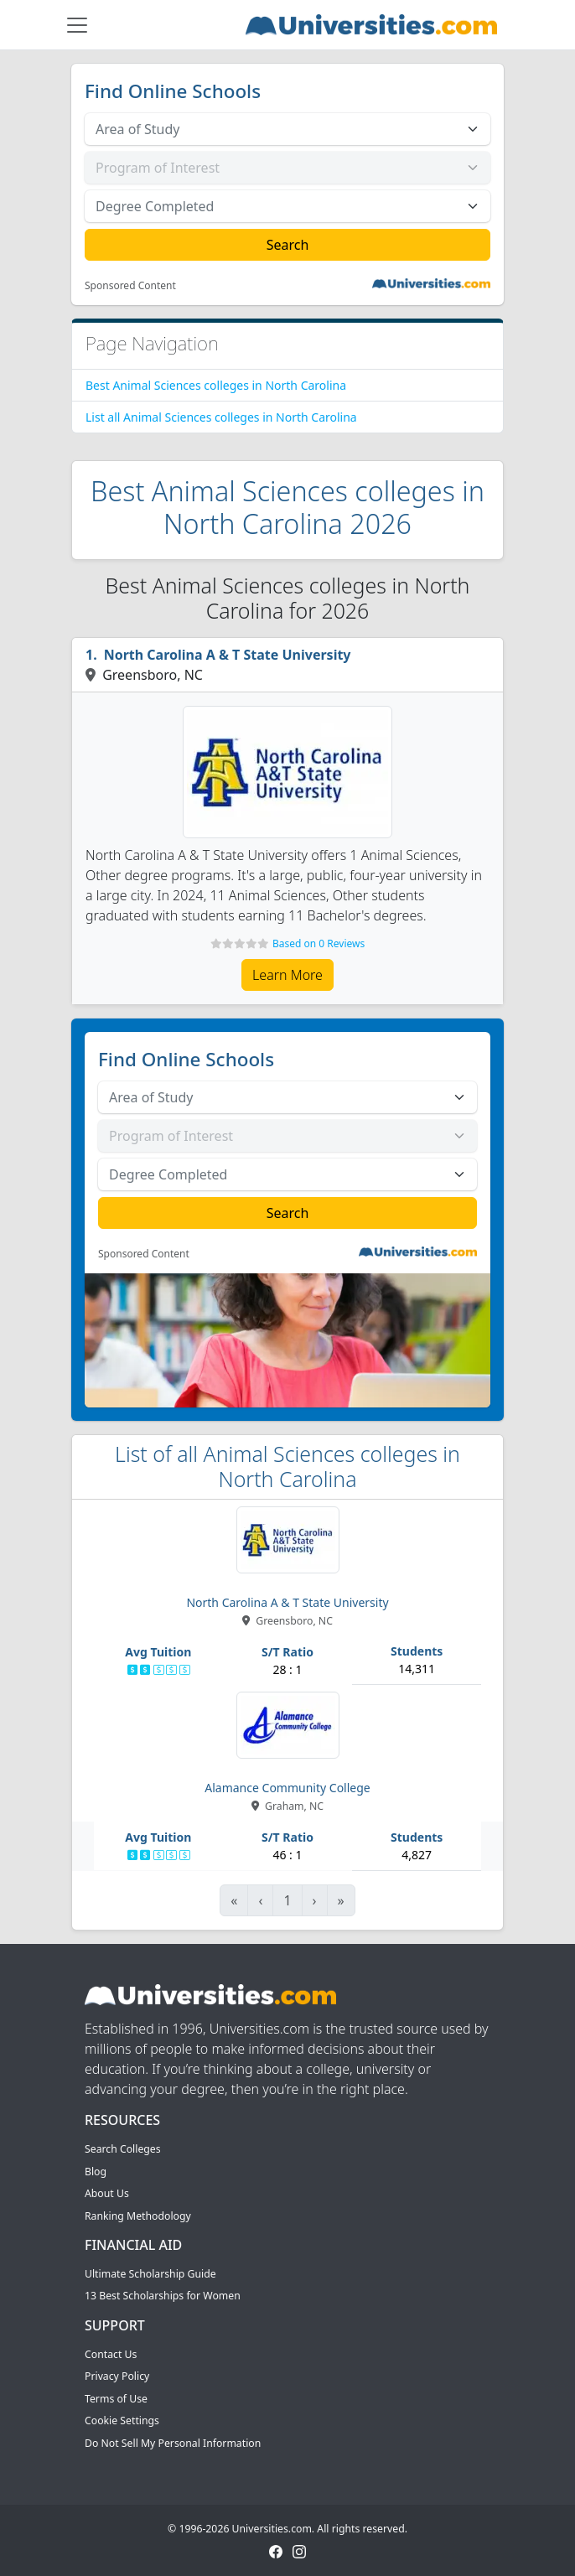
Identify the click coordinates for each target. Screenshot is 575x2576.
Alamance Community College (287, 1788)
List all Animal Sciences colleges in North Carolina (221, 417)
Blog (95, 2171)
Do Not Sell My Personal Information (173, 2443)
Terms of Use (116, 2399)
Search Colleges (123, 2149)
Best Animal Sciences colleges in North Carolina (215, 385)
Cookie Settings (122, 2420)
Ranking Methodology (138, 2216)
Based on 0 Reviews (318, 943)
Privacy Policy (117, 2376)
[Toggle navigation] (77, 25)
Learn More (287, 975)
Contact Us (111, 2354)
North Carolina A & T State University (227, 654)
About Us (107, 2193)
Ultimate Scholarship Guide (150, 2274)
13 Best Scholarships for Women (163, 2295)
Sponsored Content (130, 286)
